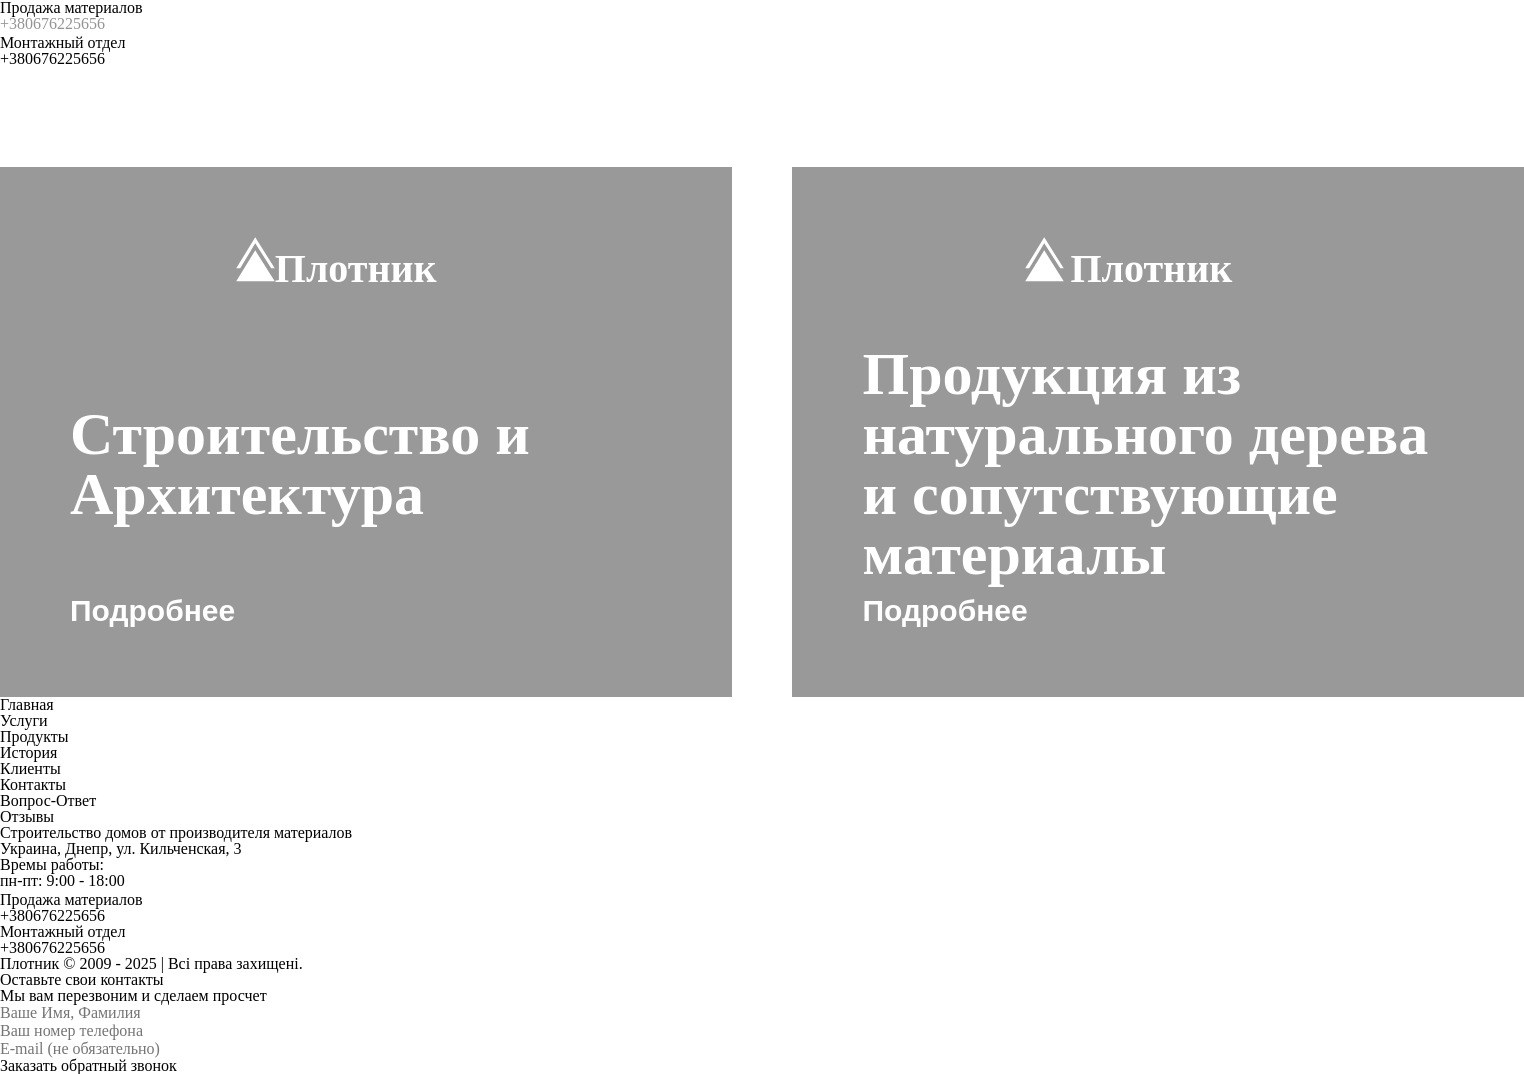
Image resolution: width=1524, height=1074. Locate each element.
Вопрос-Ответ (48, 800)
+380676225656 (52, 23)
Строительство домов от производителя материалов (176, 832)
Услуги (24, 720)
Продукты (34, 736)
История (28, 752)
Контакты (33, 784)
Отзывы (27, 816)
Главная (27, 704)
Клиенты (30, 768)
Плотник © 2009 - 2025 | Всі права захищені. (151, 963)
